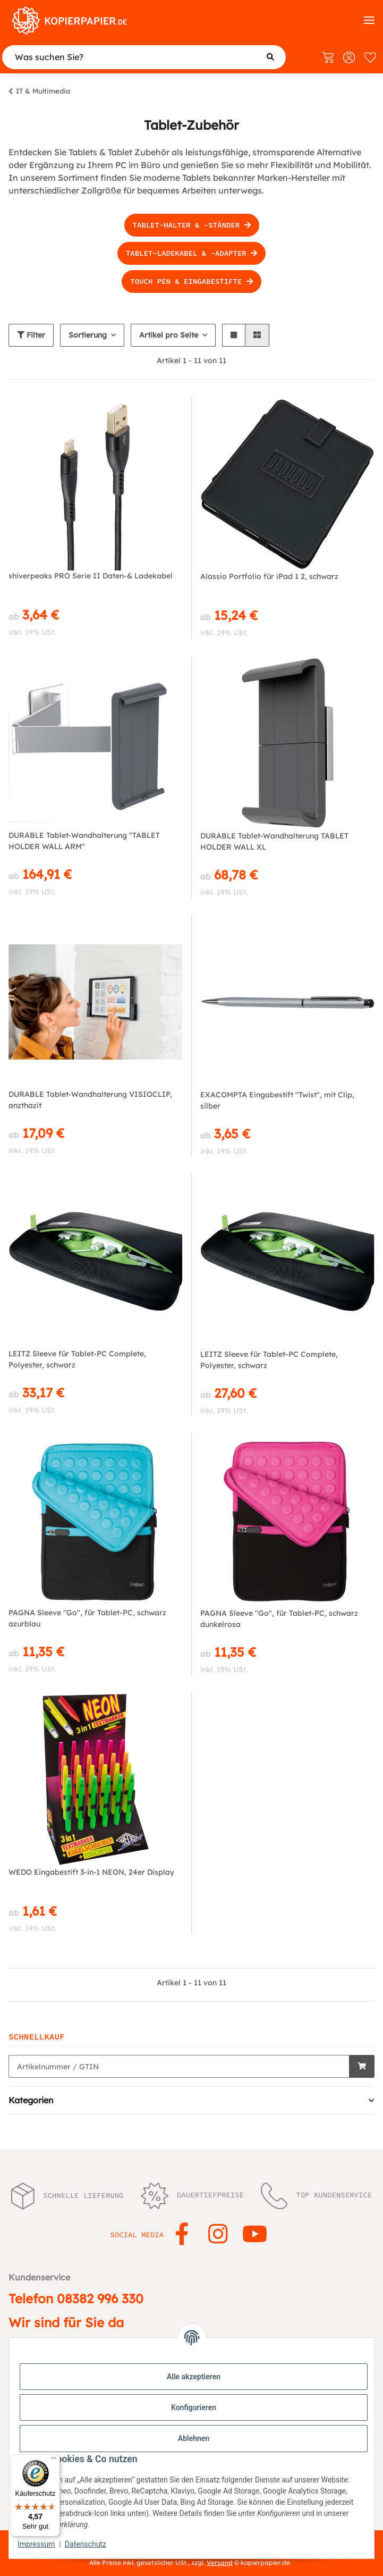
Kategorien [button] (31, 2100)
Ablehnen (193, 2438)
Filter (31, 335)
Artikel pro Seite (168, 335)
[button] (233, 335)
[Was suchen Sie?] (144, 57)
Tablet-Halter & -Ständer (192, 225)
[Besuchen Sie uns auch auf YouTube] (254, 2234)
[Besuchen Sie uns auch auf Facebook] (182, 2234)
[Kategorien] (369, 20)
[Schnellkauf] (179, 2066)
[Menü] (53, 2460)
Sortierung (88, 335)
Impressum (36, 2544)
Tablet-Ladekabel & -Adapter (191, 253)
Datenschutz (85, 2544)
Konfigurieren (193, 2407)
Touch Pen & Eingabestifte (191, 281)
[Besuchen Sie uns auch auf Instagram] (218, 2234)
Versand (220, 2562)
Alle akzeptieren (193, 2376)
